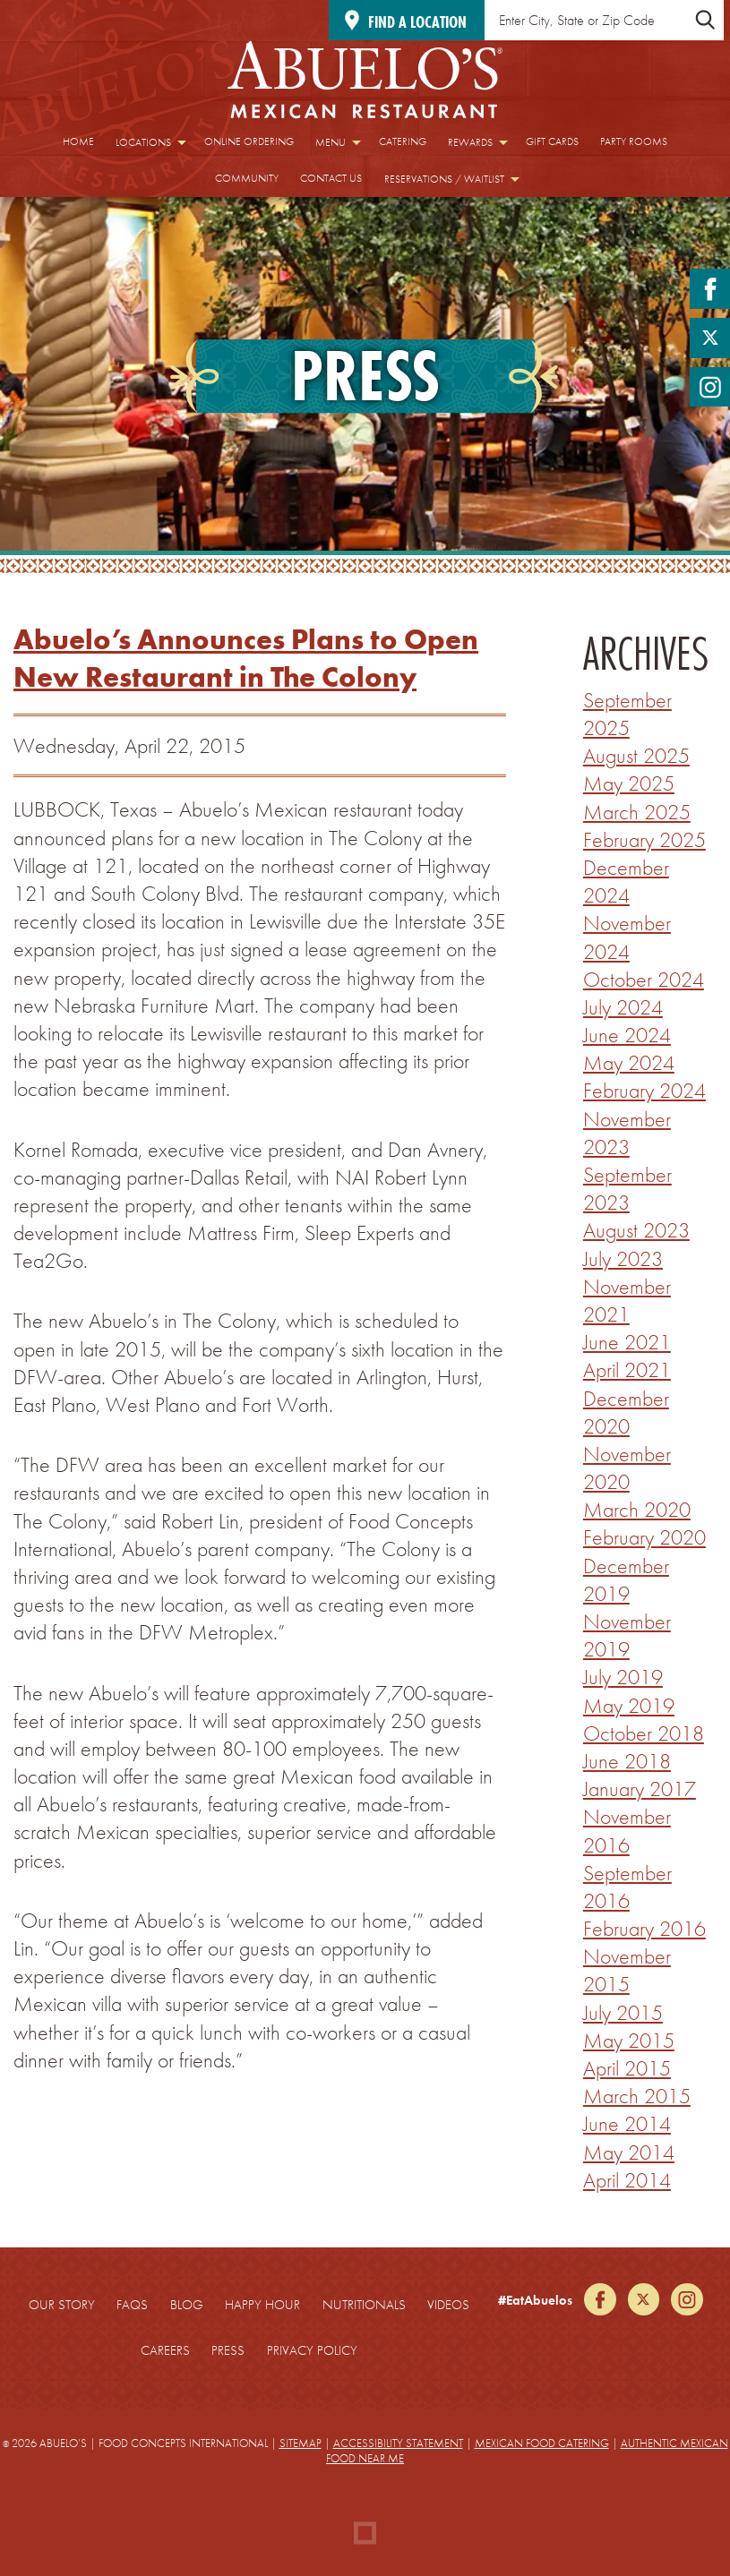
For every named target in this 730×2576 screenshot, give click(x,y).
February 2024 (644, 1090)
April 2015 (627, 2068)
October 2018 (643, 1733)
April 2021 (627, 1369)
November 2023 (627, 1132)
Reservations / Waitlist (444, 179)
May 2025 (628, 783)
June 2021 (627, 1342)
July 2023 (623, 1258)
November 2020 (627, 1467)
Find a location (417, 22)
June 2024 (627, 1034)
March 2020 (637, 1509)
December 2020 (626, 1412)
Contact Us (331, 178)
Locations (143, 142)
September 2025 (627, 713)
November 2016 (627, 1830)
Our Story (62, 2305)
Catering (402, 141)
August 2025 (636, 755)
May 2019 (628, 1705)
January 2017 (639, 1788)
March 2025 (637, 812)
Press (228, 2350)
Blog (186, 2305)
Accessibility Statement (398, 2443)
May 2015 (628, 2040)
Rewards (470, 142)
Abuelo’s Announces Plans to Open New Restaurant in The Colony (245, 658)
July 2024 (623, 1007)
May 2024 (628, 1062)
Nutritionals (364, 2305)
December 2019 (626, 1579)
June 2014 (627, 2123)
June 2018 (627, 1761)
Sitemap (300, 2443)
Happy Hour (262, 2305)
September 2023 (627, 1188)
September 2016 (627, 1886)
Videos (448, 2305)
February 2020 (644, 1537)
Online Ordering (249, 141)
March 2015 (637, 2096)
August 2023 (636, 1230)
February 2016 (644, 1928)
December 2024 (626, 881)
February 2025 (644, 839)
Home (78, 141)
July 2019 (623, 1676)
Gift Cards (552, 141)
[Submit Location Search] (705, 20)
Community (247, 178)
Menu (330, 142)
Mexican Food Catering (542, 2443)
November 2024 (627, 936)
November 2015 (627, 1970)
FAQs (132, 2305)
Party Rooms (633, 141)
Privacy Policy (312, 2350)
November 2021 (627, 1300)
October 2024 (643, 979)
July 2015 (623, 2012)
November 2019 (627, 1635)
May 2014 (628, 2152)
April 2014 (627, 2180)
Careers (165, 2350)
